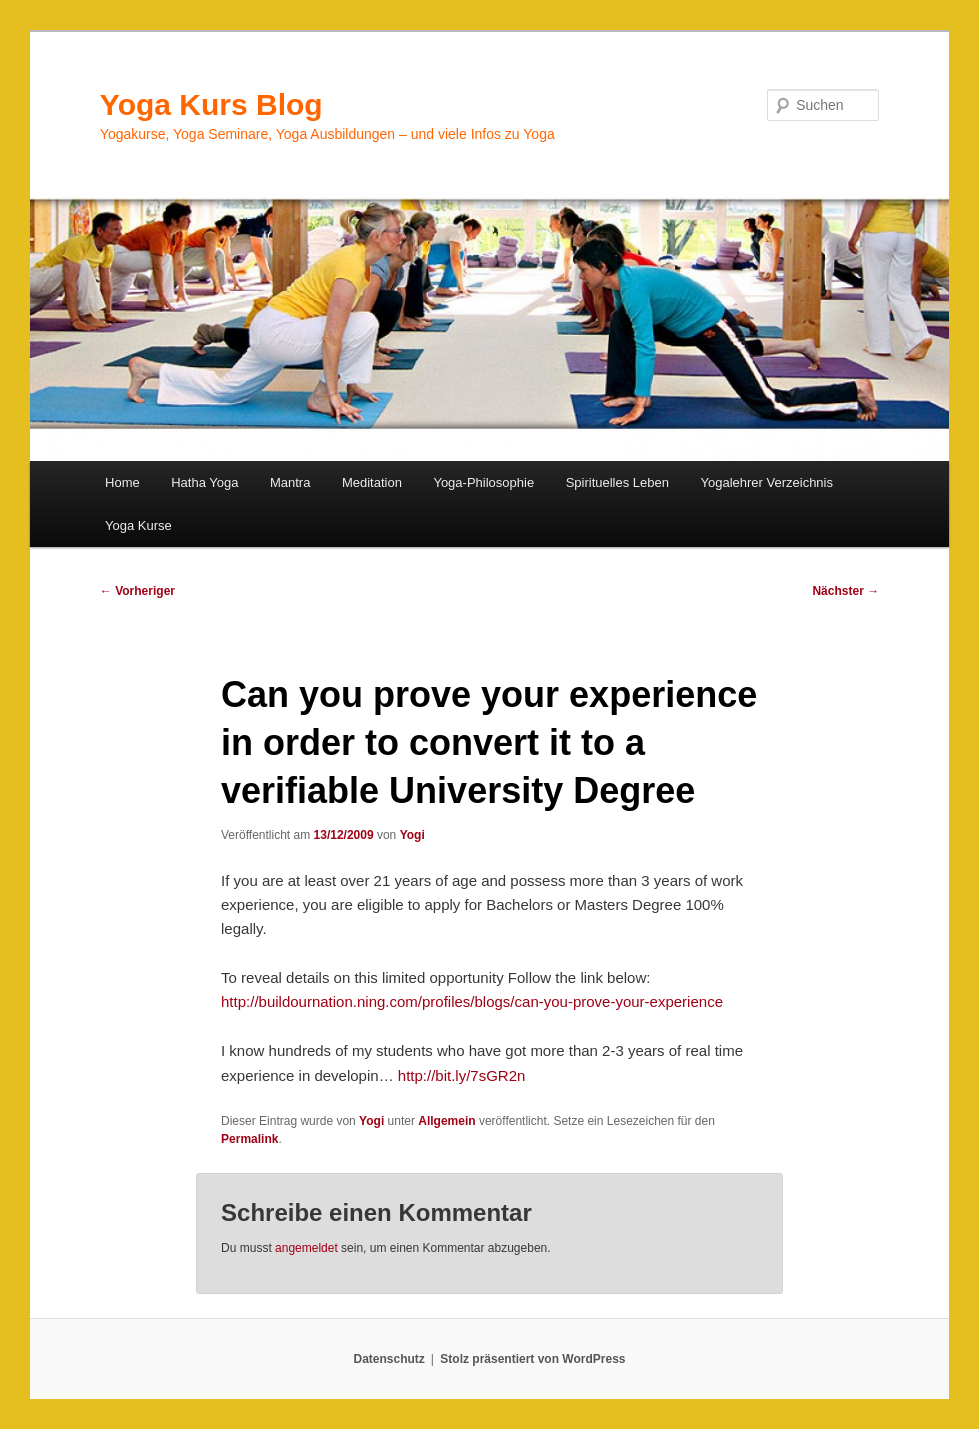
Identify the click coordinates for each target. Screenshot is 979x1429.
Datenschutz (389, 1359)
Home (122, 482)
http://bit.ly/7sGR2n (462, 1075)
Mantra (290, 482)
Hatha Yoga (204, 482)
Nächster (845, 591)
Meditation (372, 482)
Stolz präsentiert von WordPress (532, 1359)
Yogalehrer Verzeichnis (766, 482)
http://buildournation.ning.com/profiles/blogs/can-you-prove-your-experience (472, 1001)
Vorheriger (137, 591)
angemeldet (306, 1248)
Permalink (249, 1139)
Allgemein (446, 1121)
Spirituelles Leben (617, 482)
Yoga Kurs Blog (211, 104)
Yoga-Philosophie (483, 482)
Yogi (412, 835)
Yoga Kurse (138, 525)
